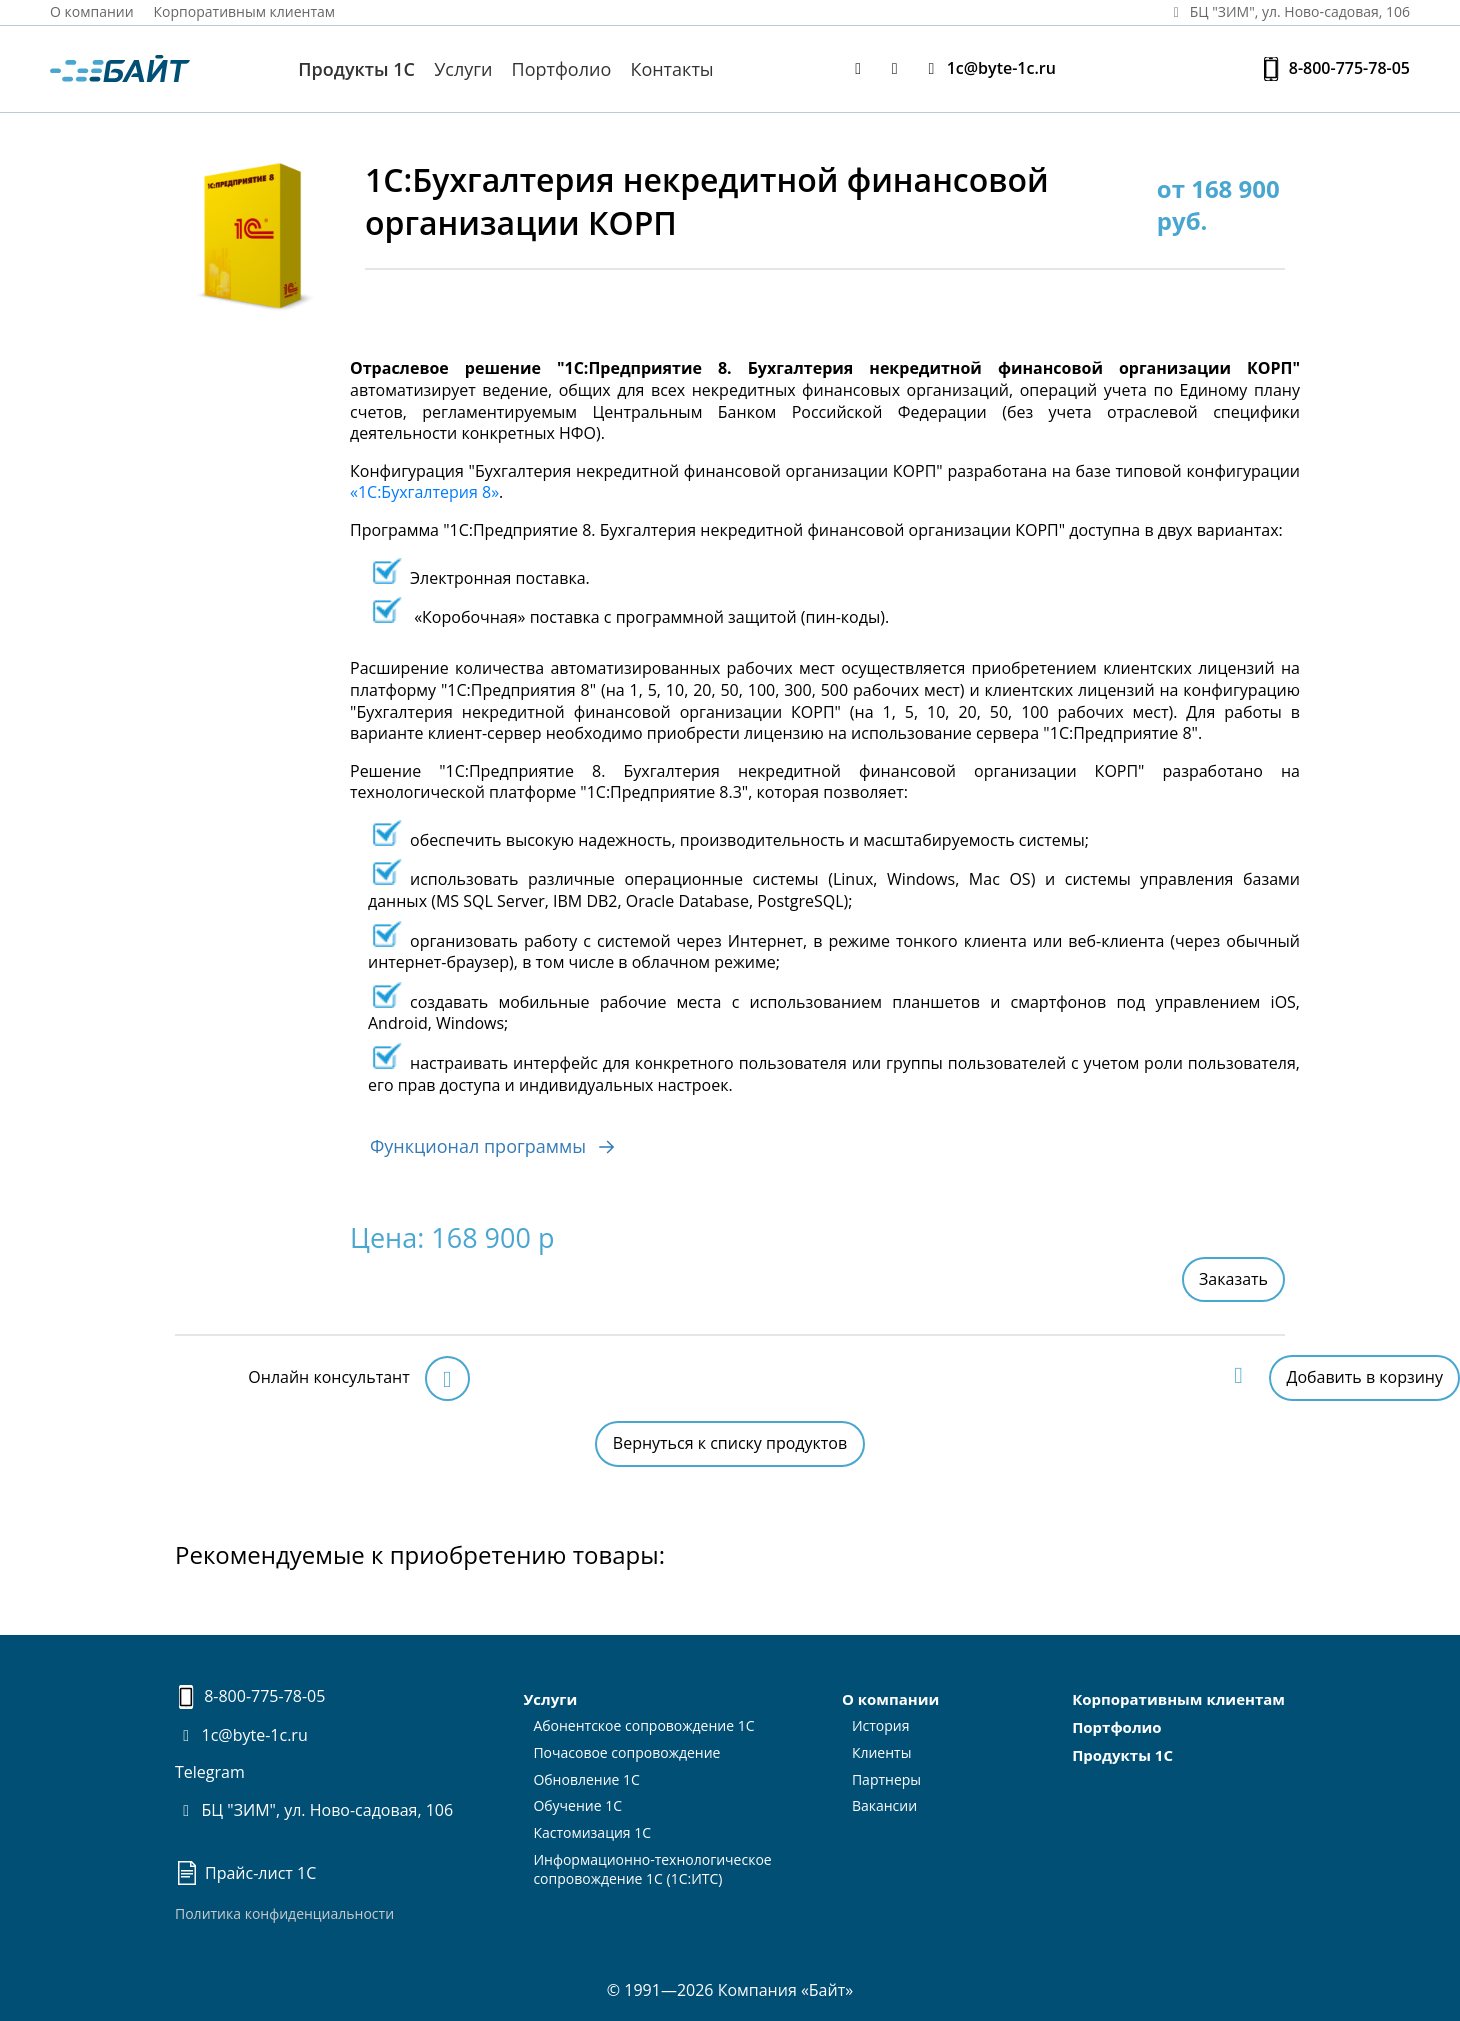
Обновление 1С (586, 1779)
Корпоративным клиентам (245, 11)
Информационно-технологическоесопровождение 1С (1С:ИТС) (652, 1869)
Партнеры (886, 1779)
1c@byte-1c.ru (988, 68)
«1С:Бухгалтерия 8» (424, 492)
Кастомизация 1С (592, 1832)
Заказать (1233, 1279)
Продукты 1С (356, 69)
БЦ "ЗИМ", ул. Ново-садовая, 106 (314, 1810)
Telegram (210, 1772)
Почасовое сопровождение (626, 1752)
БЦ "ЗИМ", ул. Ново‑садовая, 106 (1288, 11)
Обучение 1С (577, 1805)
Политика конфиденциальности (284, 1913)
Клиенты (882, 1752)
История (881, 1725)
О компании (92, 11)
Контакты (671, 69)
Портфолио (562, 69)
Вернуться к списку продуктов (730, 1443)
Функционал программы (496, 1141)
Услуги (463, 69)
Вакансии (884, 1805)
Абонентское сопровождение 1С (643, 1725)
